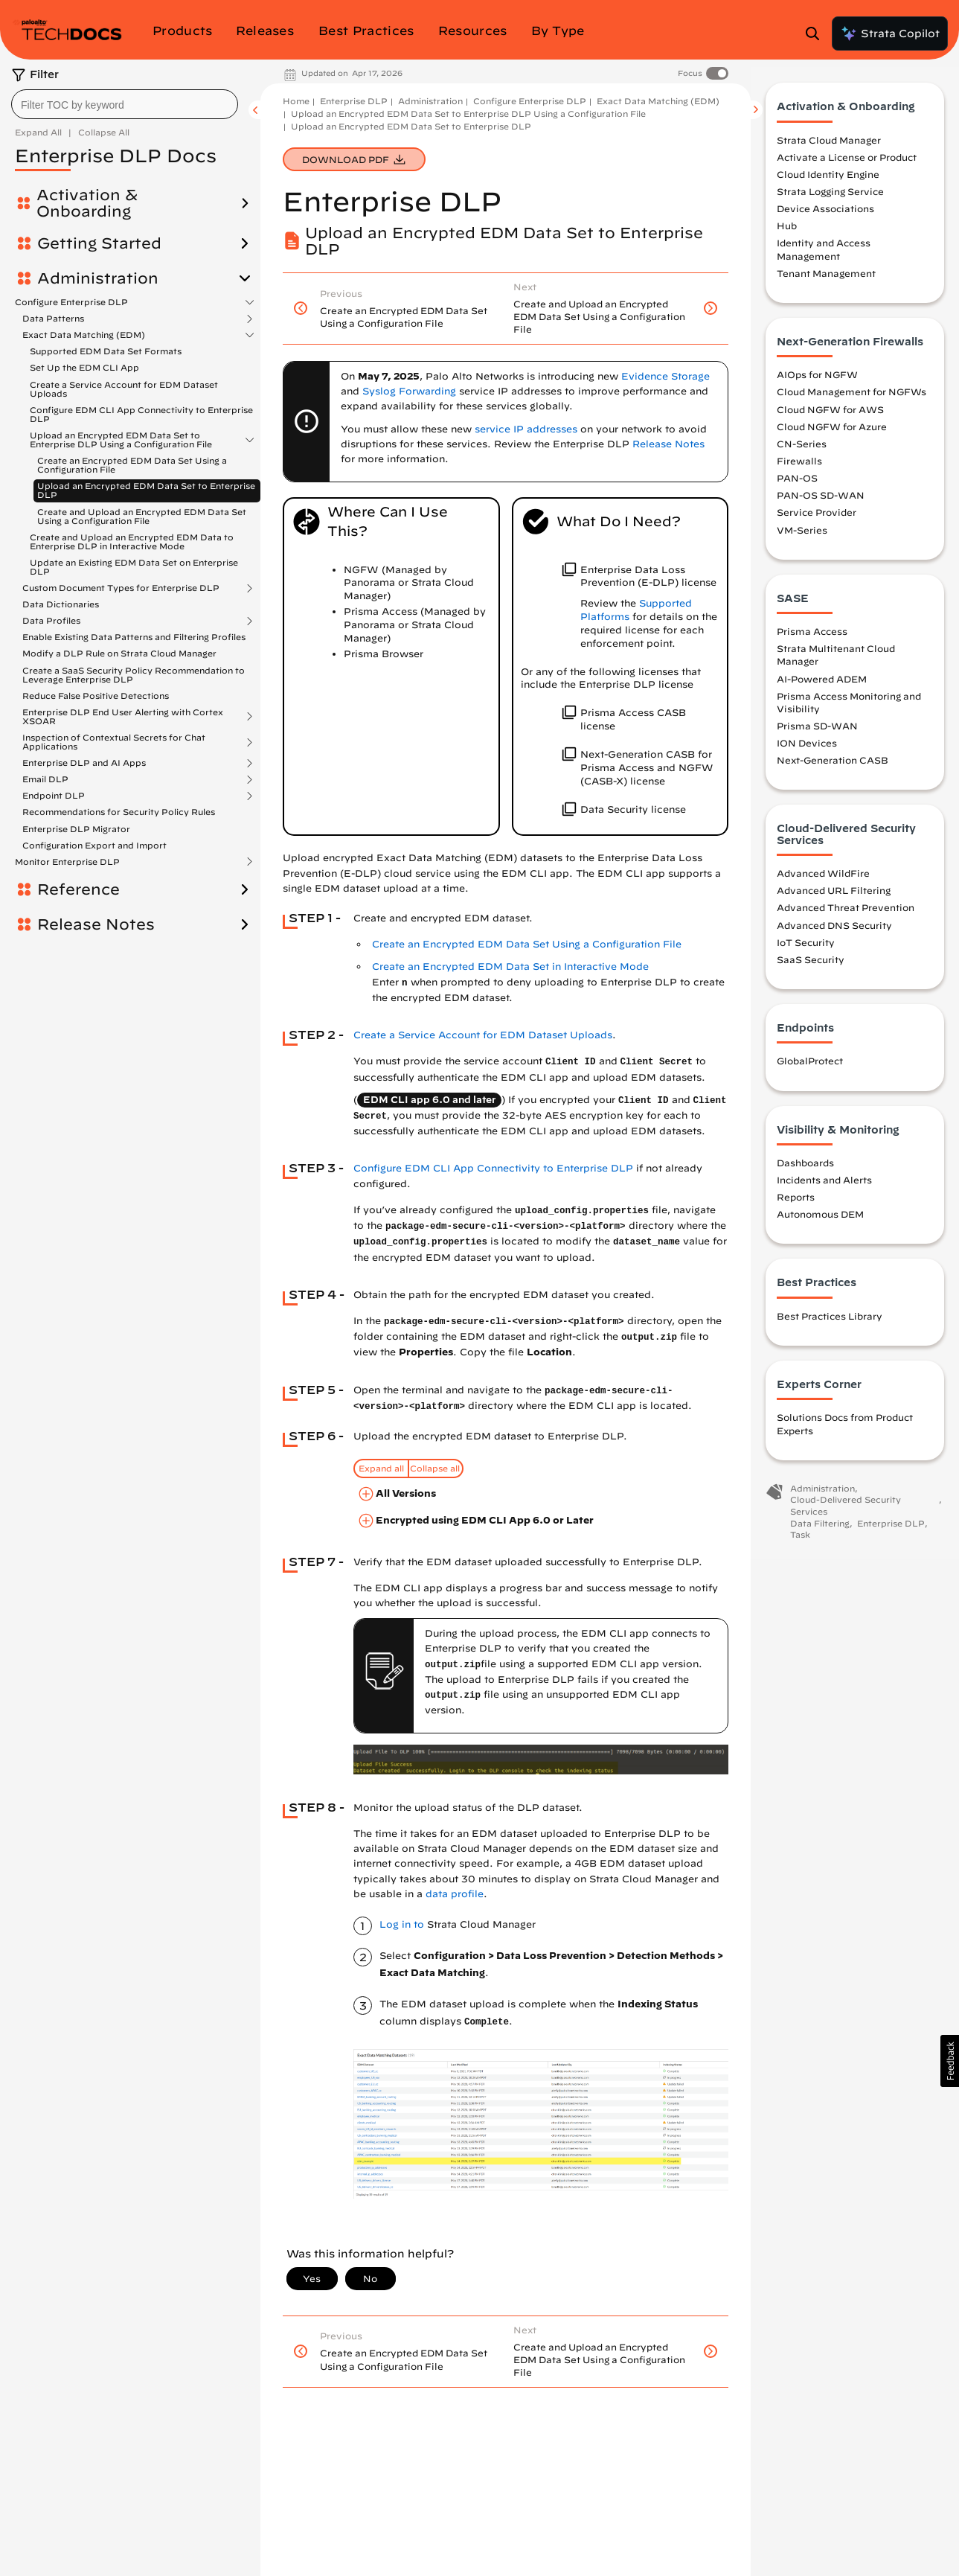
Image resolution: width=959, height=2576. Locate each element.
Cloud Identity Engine (828, 181)
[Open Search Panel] (817, 33)
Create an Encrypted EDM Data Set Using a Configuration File (132, 465)
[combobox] (124, 104)
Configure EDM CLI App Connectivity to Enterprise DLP (141, 414)
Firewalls (799, 467)
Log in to (401, 1924)
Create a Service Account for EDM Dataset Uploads (124, 389)
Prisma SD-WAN (817, 732)
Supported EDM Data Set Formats (106, 351)
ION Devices (807, 749)
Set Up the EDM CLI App (84, 367)
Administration (97, 278)
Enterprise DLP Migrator (76, 829)
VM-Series (802, 536)
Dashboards (805, 1169)
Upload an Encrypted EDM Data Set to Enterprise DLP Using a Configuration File (121, 440)
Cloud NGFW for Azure (832, 432)
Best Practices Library (829, 1322)
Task (800, 1541)
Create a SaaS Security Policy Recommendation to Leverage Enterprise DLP (133, 674)
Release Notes (96, 924)
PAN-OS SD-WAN (821, 501)
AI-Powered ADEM (822, 685)
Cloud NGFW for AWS (830, 415)
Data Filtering (820, 1530)
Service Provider (816, 519)
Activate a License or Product (847, 164)
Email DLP (45, 779)
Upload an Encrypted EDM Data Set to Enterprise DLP (146, 490)
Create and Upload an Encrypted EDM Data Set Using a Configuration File (141, 516)
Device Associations (825, 215)
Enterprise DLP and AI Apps (84, 762)
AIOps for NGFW (817, 381)
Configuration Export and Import (94, 845)
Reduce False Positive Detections (95, 695)
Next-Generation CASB (832, 766)
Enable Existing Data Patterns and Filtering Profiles (134, 637)
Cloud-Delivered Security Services (845, 1512)
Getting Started (99, 243)
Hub (787, 232)
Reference (78, 889)
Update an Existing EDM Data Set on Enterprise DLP (134, 566)
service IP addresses (526, 429)
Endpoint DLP (53, 795)
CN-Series (802, 450)
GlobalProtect (810, 1067)
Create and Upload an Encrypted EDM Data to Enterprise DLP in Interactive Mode (132, 541)
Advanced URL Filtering (834, 897)
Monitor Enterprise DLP (67, 861)
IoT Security (806, 948)
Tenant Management (826, 280)
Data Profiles (51, 620)
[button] (949, 2061)
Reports (796, 1203)
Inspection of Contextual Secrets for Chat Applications (113, 742)
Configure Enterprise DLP (71, 302)
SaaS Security (810, 966)
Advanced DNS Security (834, 931)
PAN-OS (797, 484)
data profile (455, 1893)
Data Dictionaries (60, 604)
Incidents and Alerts (824, 1186)
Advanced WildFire (823, 880)
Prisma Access (812, 638)
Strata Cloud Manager (829, 146)
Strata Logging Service (830, 198)
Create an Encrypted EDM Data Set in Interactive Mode (510, 966)
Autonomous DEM (820, 1220)
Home (296, 101)
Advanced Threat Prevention (845, 914)
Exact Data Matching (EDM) (83, 334)
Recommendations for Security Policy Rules (118, 811)
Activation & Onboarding (87, 203)
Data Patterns (53, 318)
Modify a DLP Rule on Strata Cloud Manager (119, 653)
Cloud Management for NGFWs (851, 398)
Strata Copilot (890, 33)
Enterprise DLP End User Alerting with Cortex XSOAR (122, 717)
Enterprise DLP (354, 101)
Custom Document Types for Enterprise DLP (120, 588)
